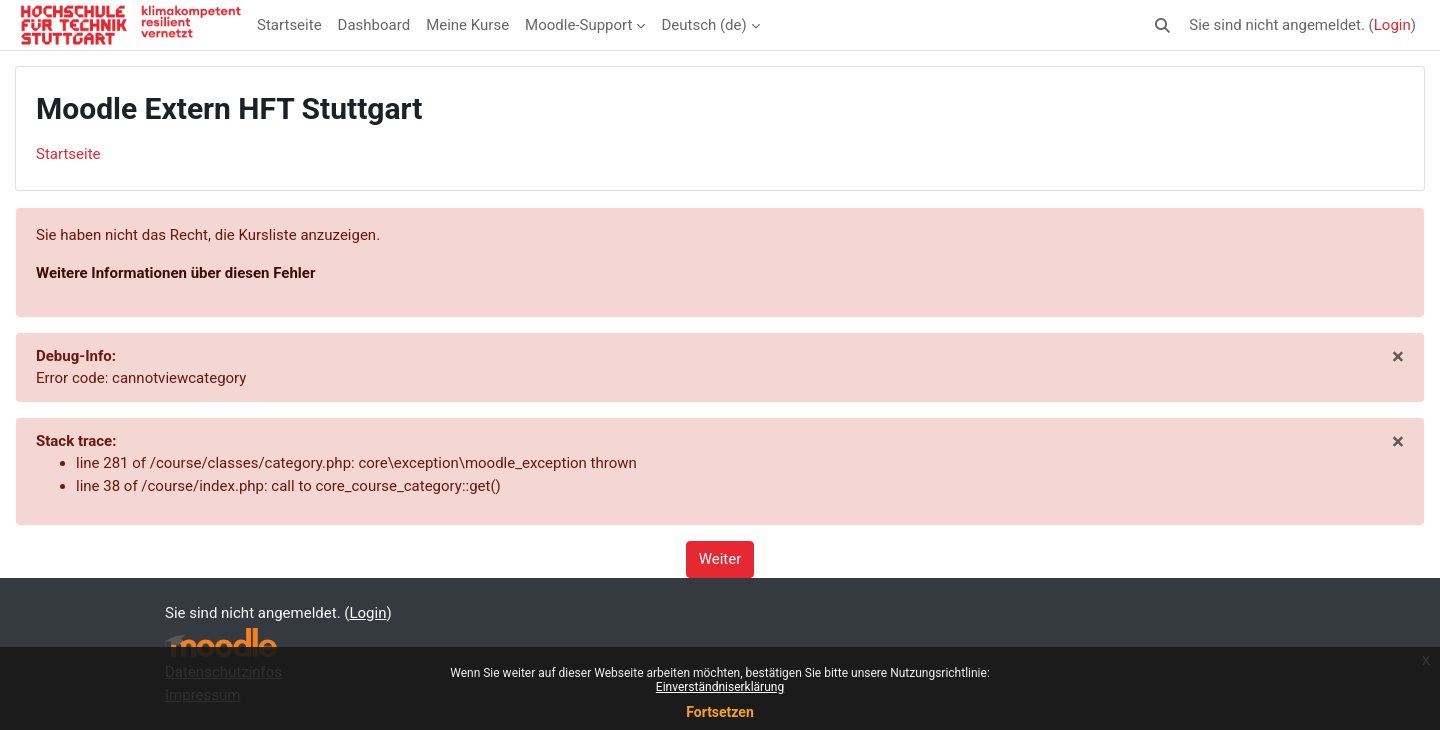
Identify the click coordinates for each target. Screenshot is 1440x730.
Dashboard (374, 25)
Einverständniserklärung (720, 687)
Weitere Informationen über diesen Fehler (175, 273)
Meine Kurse (467, 25)
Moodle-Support (578, 25)
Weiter (720, 559)
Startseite (289, 25)
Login (1392, 25)
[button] (1163, 25)
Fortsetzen (720, 712)
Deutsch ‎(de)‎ (703, 25)
